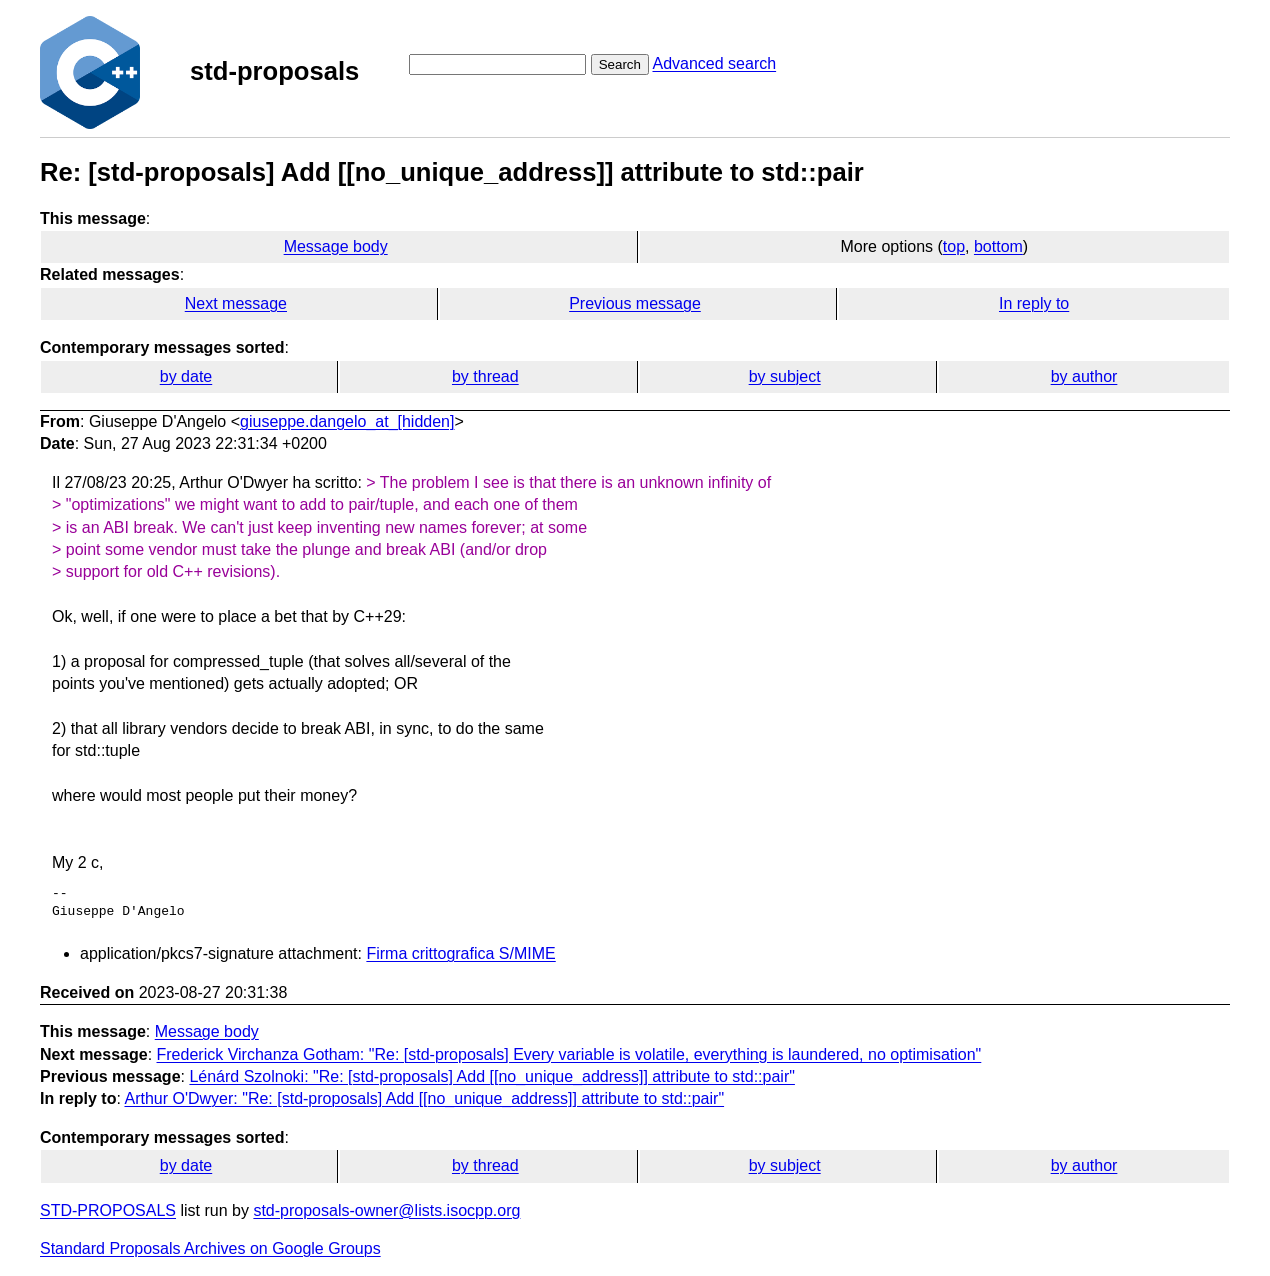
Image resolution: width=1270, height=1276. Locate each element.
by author (1084, 376)
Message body (336, 246)
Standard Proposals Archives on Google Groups (210, 1248)
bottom (998, 246)
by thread (485, 376)
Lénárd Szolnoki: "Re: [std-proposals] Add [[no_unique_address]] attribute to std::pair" (492, 1076)
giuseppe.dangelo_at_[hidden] (347, 421)
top (954, 246)
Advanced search (714, 63)
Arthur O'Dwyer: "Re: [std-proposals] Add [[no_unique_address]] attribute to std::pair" (424, 1098)
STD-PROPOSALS (108, 1210)
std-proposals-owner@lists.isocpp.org (386, 1210)
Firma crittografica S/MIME (460, 953)
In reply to (1034, 303)
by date (186, 376)
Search (620, 64)
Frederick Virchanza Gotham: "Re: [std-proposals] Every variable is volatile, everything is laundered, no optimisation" (569, 1054)
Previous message (635, 303)
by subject (785, 376)
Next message (236, 303)
